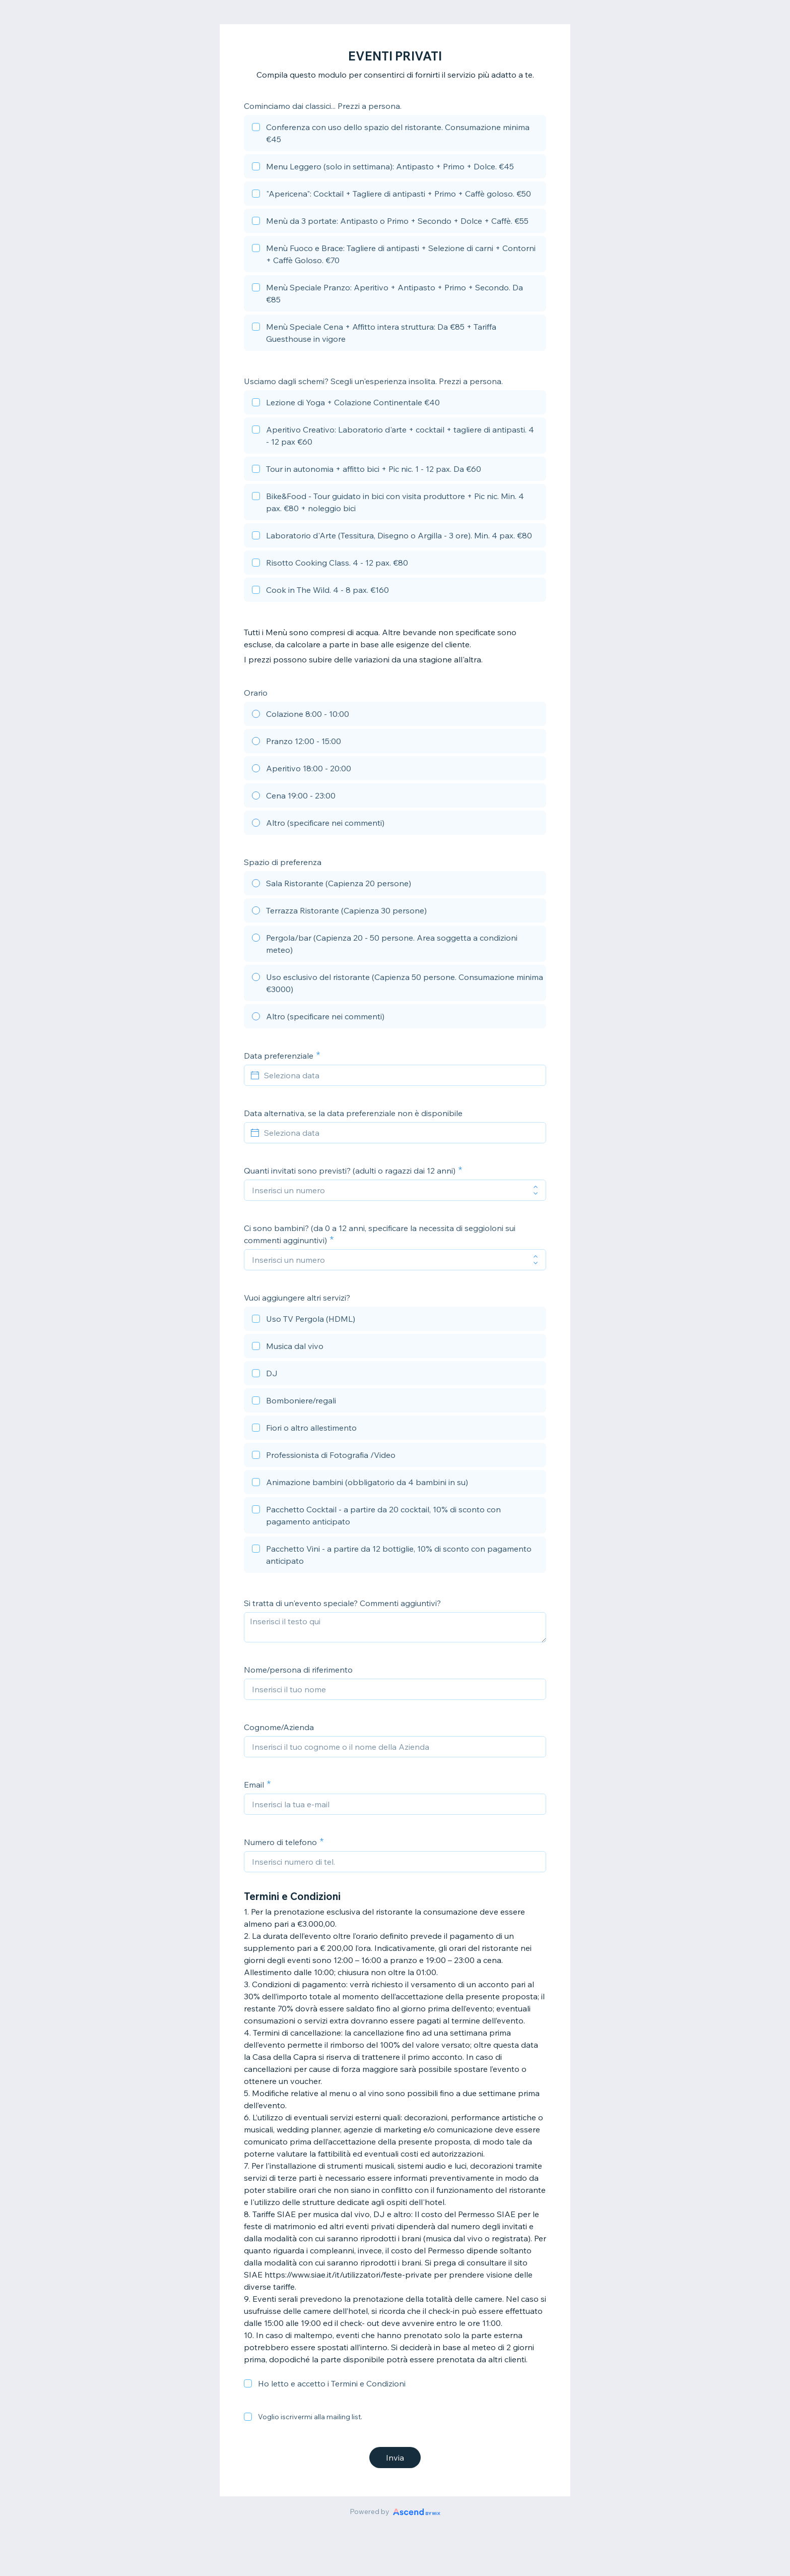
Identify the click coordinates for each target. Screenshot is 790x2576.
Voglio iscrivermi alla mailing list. (310, 2416)
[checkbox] (395, 134)
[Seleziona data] (401, 1075)
